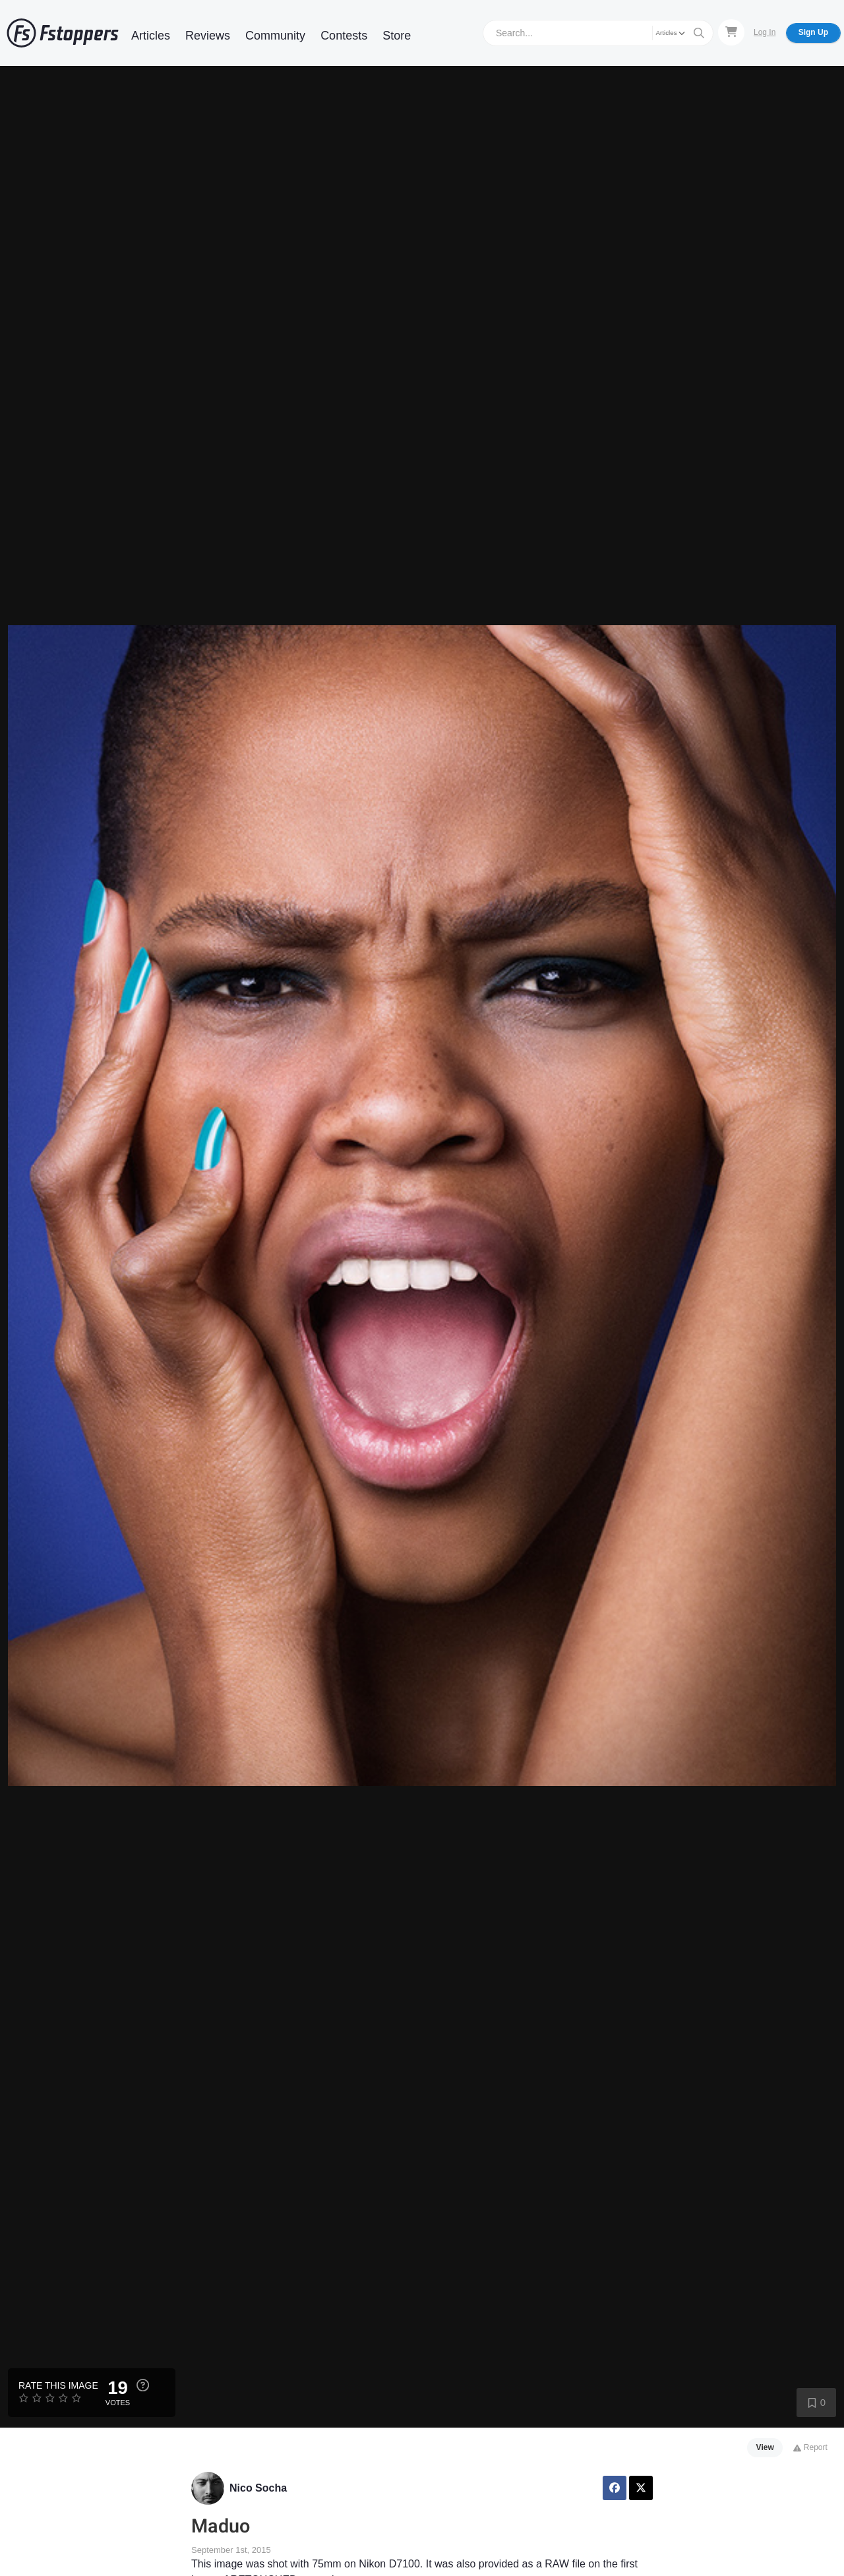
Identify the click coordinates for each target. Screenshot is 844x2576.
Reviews (207, 35)
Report (810, 2447)
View (765, 2447)
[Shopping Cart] (731, 32)
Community (275, 35)
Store (396, 35)
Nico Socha (258, 2488)
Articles (150, 35)
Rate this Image (58, 2385)
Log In (764, 32)
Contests (343, 35)
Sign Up (813, 32)
